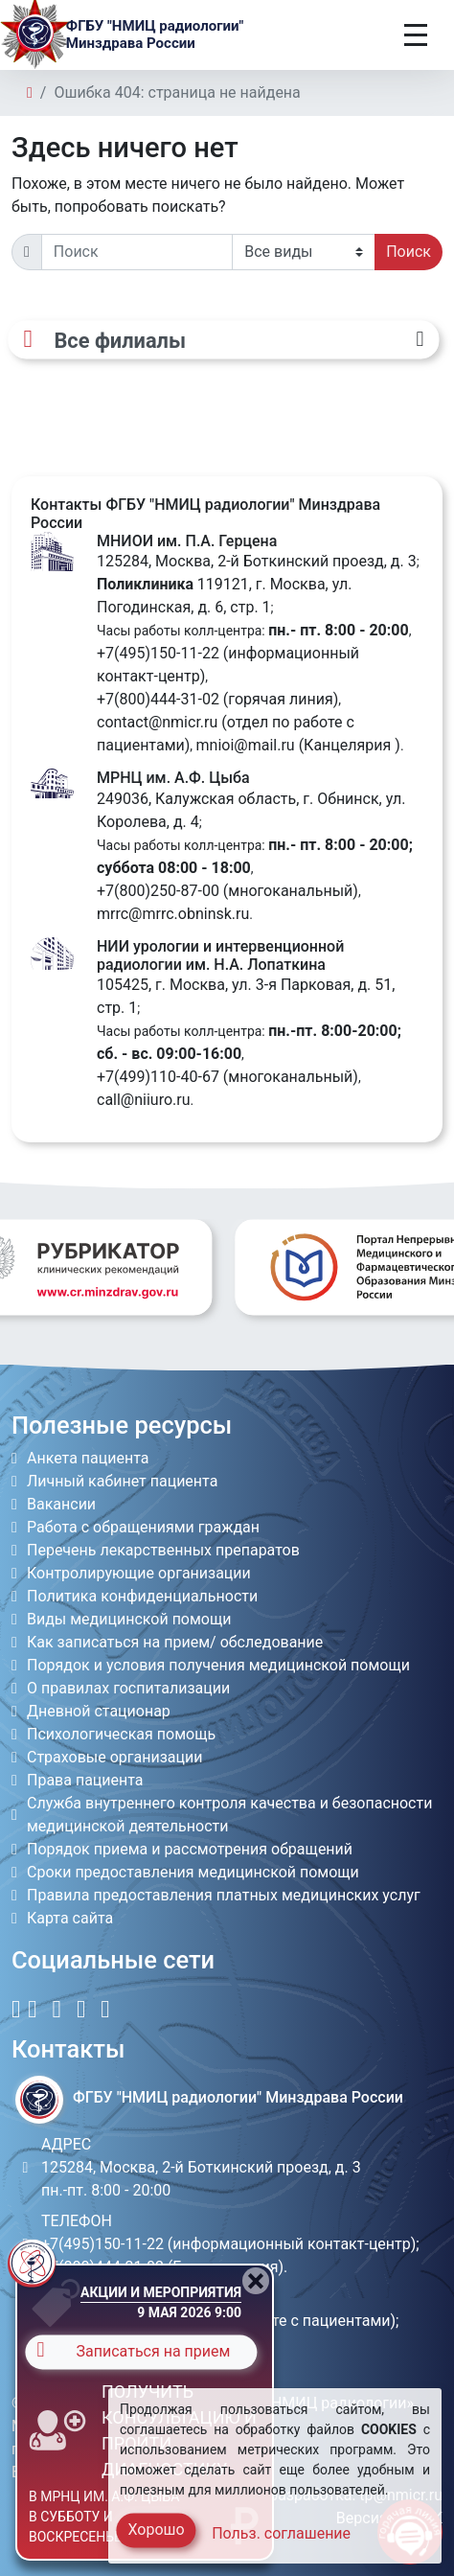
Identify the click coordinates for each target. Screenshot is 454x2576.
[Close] (255, 2280)
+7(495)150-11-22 (158, 653)
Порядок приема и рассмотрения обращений (189, 1849)
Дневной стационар (98, 1711)
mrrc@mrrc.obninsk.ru (173, 914)
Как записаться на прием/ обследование (175, 1642)
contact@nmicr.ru (157, 722)
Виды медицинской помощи (129, 1619)
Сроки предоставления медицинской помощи (193, 1872)
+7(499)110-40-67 (158, 1077)
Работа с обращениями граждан (143, 1527)
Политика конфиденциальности (142, 1596)
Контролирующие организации (139, 1573)
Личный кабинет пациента (122, 1481)
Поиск (408, 251)
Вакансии (61, 1504)
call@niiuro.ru (144, 1100)
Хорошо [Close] (155, 2529)
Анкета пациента (87, 1458)
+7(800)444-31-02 (158, 699)
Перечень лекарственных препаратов (163, 1550)
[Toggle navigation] (416, 35)
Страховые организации (115, 1757)
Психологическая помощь (121, 1734)
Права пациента (85, 1780)
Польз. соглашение (281, 2533)
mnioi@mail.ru (245, 745)
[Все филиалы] (223, 339)
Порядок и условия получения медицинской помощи (218, 1665)
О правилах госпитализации (128, 1688)
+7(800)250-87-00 (158, 891)
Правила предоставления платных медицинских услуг (223, 1895)
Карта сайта (70, 1918)
